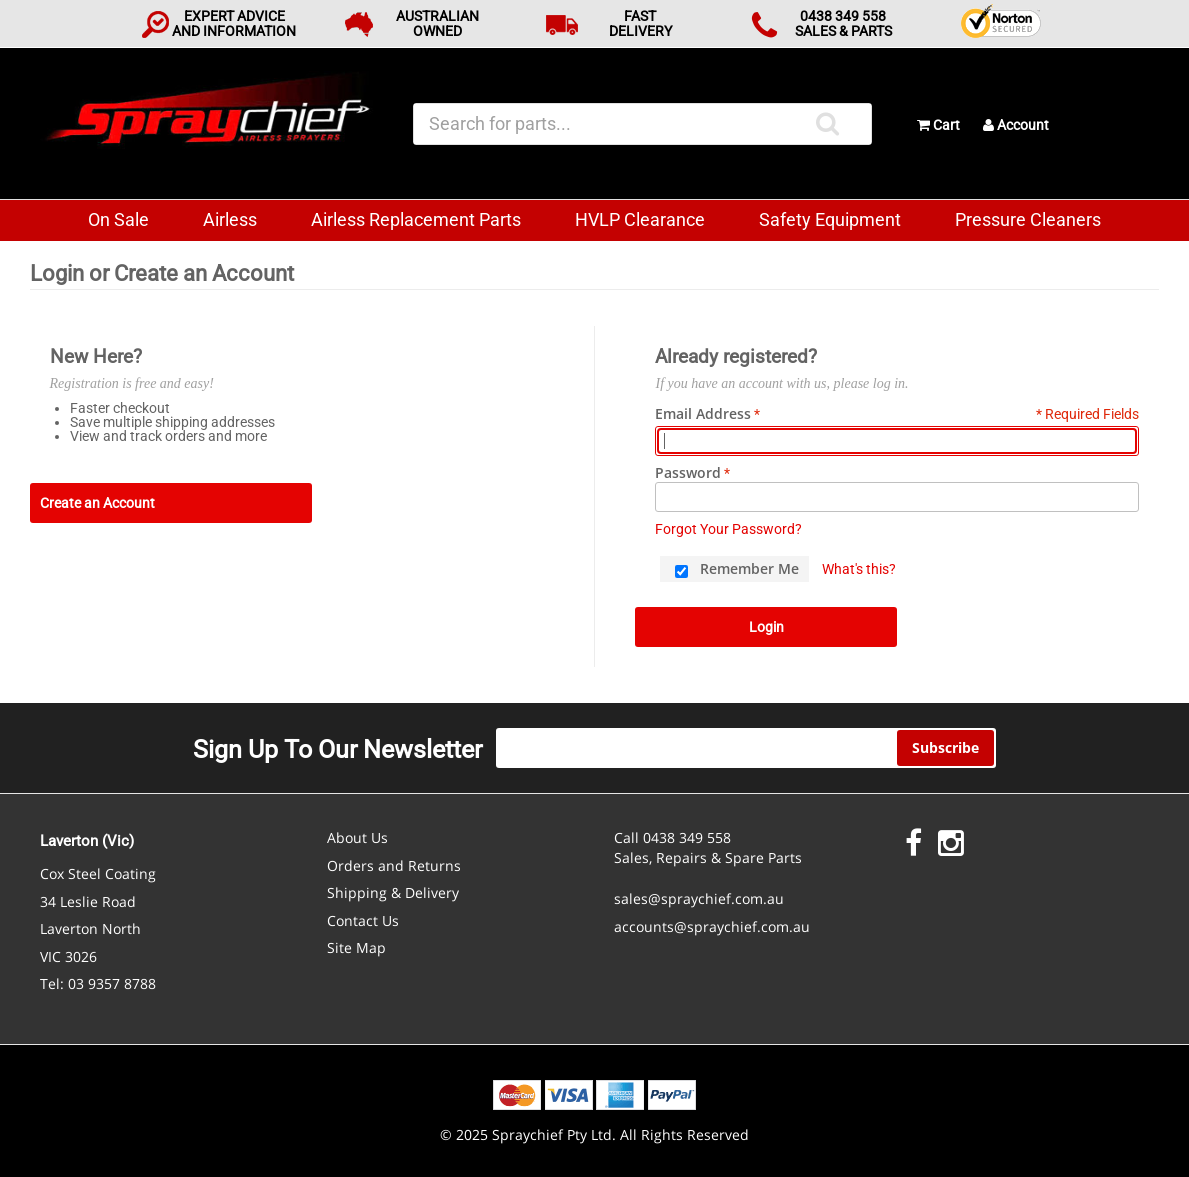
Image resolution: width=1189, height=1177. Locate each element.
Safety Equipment (830, 219)
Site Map (356, 947)
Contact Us (363, 920)
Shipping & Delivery (393, 892)
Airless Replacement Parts (416, 219)
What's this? (859, 569)
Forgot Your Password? (728, 529)
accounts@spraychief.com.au (712, 926)
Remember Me (749, 568)
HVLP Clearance (640, 219)
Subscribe (945, 747)
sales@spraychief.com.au (699, 898)
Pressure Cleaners (1028, 219)
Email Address (703, 414)
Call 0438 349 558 (672, 837)
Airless (230, 219)
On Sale (118, 219)
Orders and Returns (394, 865)
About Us (357, 837)
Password (688, 473)
